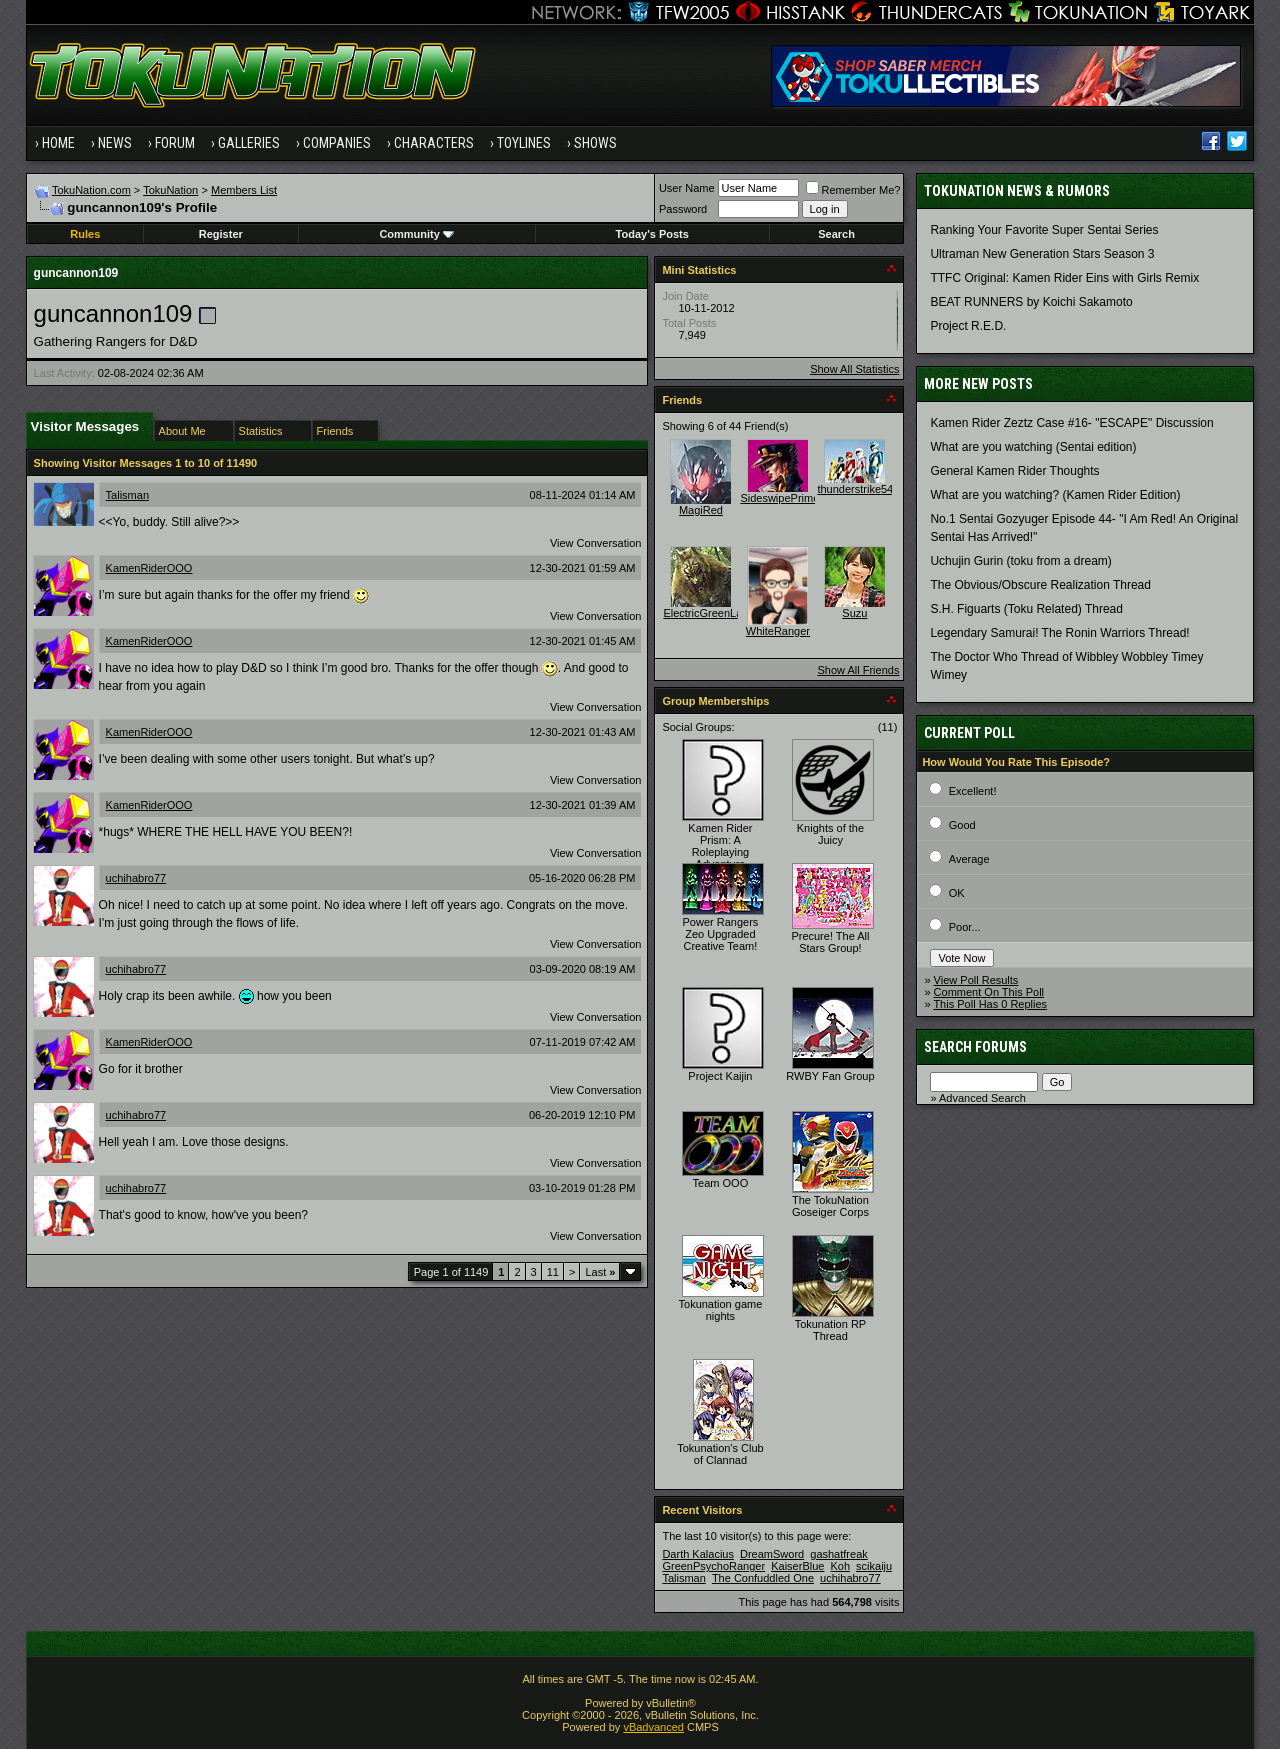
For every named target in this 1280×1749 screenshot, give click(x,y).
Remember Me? (853, 190)
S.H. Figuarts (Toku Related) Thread (1026, 609)
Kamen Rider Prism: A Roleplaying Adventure (720, 846)
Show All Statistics (854, 369)
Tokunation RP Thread (831, 1330)
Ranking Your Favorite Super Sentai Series (1044, 230)
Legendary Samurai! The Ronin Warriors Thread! (1059, 633)
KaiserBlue (797, 1566)
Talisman (127, 495)
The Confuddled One (763, 1578)
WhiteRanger (778, 631)
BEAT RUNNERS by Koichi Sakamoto (1031, 302)
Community (416, 234)
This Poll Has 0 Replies (990, 1004)
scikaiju (874, 1566)
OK (957, 893)
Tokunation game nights (721, 1310)
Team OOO (721, 1183)
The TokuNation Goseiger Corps (830, 1206)
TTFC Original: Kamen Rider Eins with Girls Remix (1064, 278)
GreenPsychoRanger (713, 1566)
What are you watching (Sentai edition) (1033, 447)
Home (58, 143)
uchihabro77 (136, 878)
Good (962, 825)
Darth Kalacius (698, 1554)
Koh (840, 1566)
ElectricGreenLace (708, 613)
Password (683, 209)
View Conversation (596, 543)
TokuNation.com (91, 190)
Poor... (965, 927)
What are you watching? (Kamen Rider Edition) (1055, 495)
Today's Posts (652, 234)
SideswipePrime (779, 498)
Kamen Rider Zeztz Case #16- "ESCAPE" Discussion (1071, 423)
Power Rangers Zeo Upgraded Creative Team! (720, 934)
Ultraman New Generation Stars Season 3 (1042, 254)
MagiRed (701, 510)
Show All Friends (858, 670)
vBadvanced (653, 1727)
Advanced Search (982, 1098)
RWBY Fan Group (830, 1076)
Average (969, 859)
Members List (244, 190)
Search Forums (975, 1047)
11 (553, 1272)
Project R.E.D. (968, 326)
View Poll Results (976, 980)
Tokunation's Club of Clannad (720, 1454)
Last (600, 1272)
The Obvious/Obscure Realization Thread (1040, 585)
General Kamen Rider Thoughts (1014, 471)
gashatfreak (838, 1554)
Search (836, 234)
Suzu (854, 613)
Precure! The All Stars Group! (830, 942)
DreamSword (772, 1554)
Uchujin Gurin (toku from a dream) (1020, 561)
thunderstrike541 (858, 489)
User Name (687, 188)
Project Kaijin (720, 1076)
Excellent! (973, 791)
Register (221, 234)
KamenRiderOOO (149, 568)
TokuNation (170, 190)
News (115, 143)
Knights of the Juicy (830, 834)
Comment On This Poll (989, 992)
